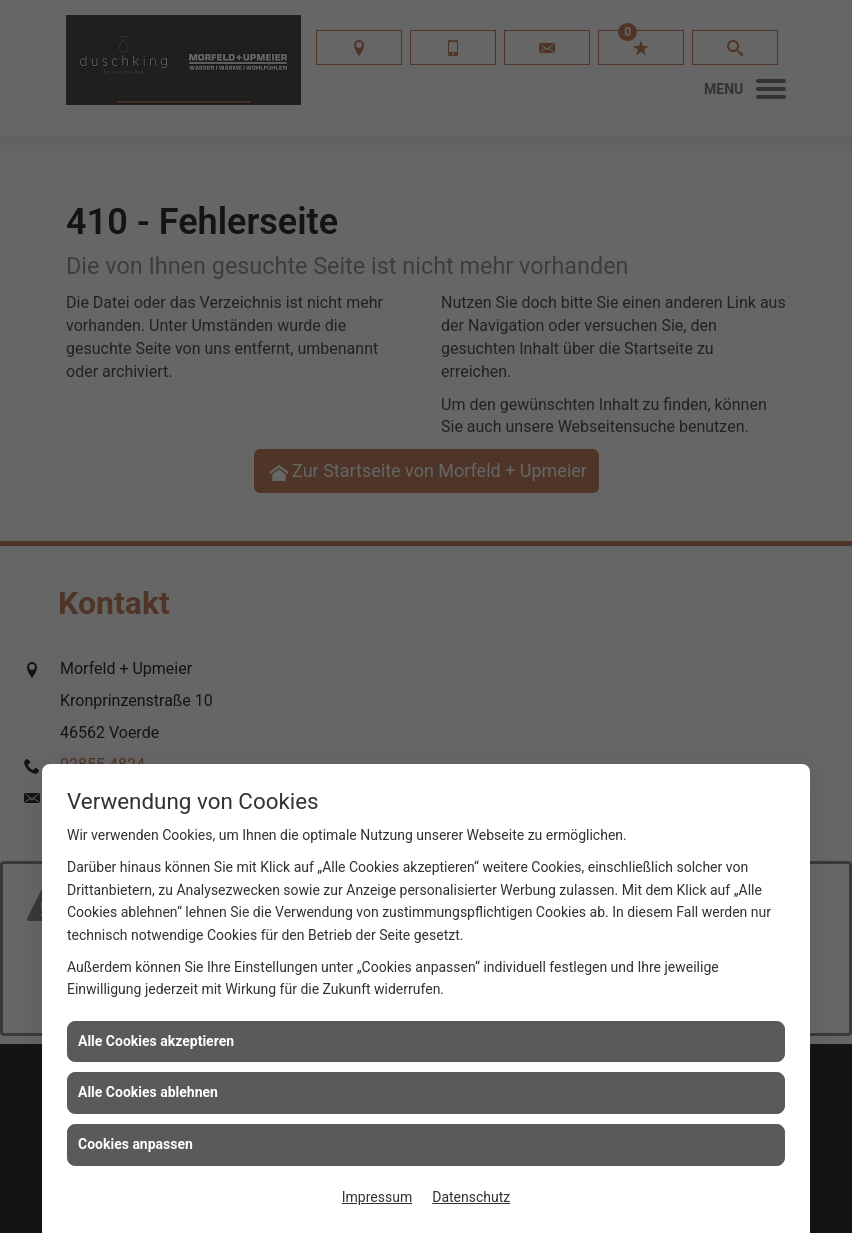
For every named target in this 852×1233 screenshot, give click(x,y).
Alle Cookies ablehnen (148, 1092)
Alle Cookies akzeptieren (156, 1041)
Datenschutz (471, 1197)
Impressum (377, 1197)
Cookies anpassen (135, 1144)
